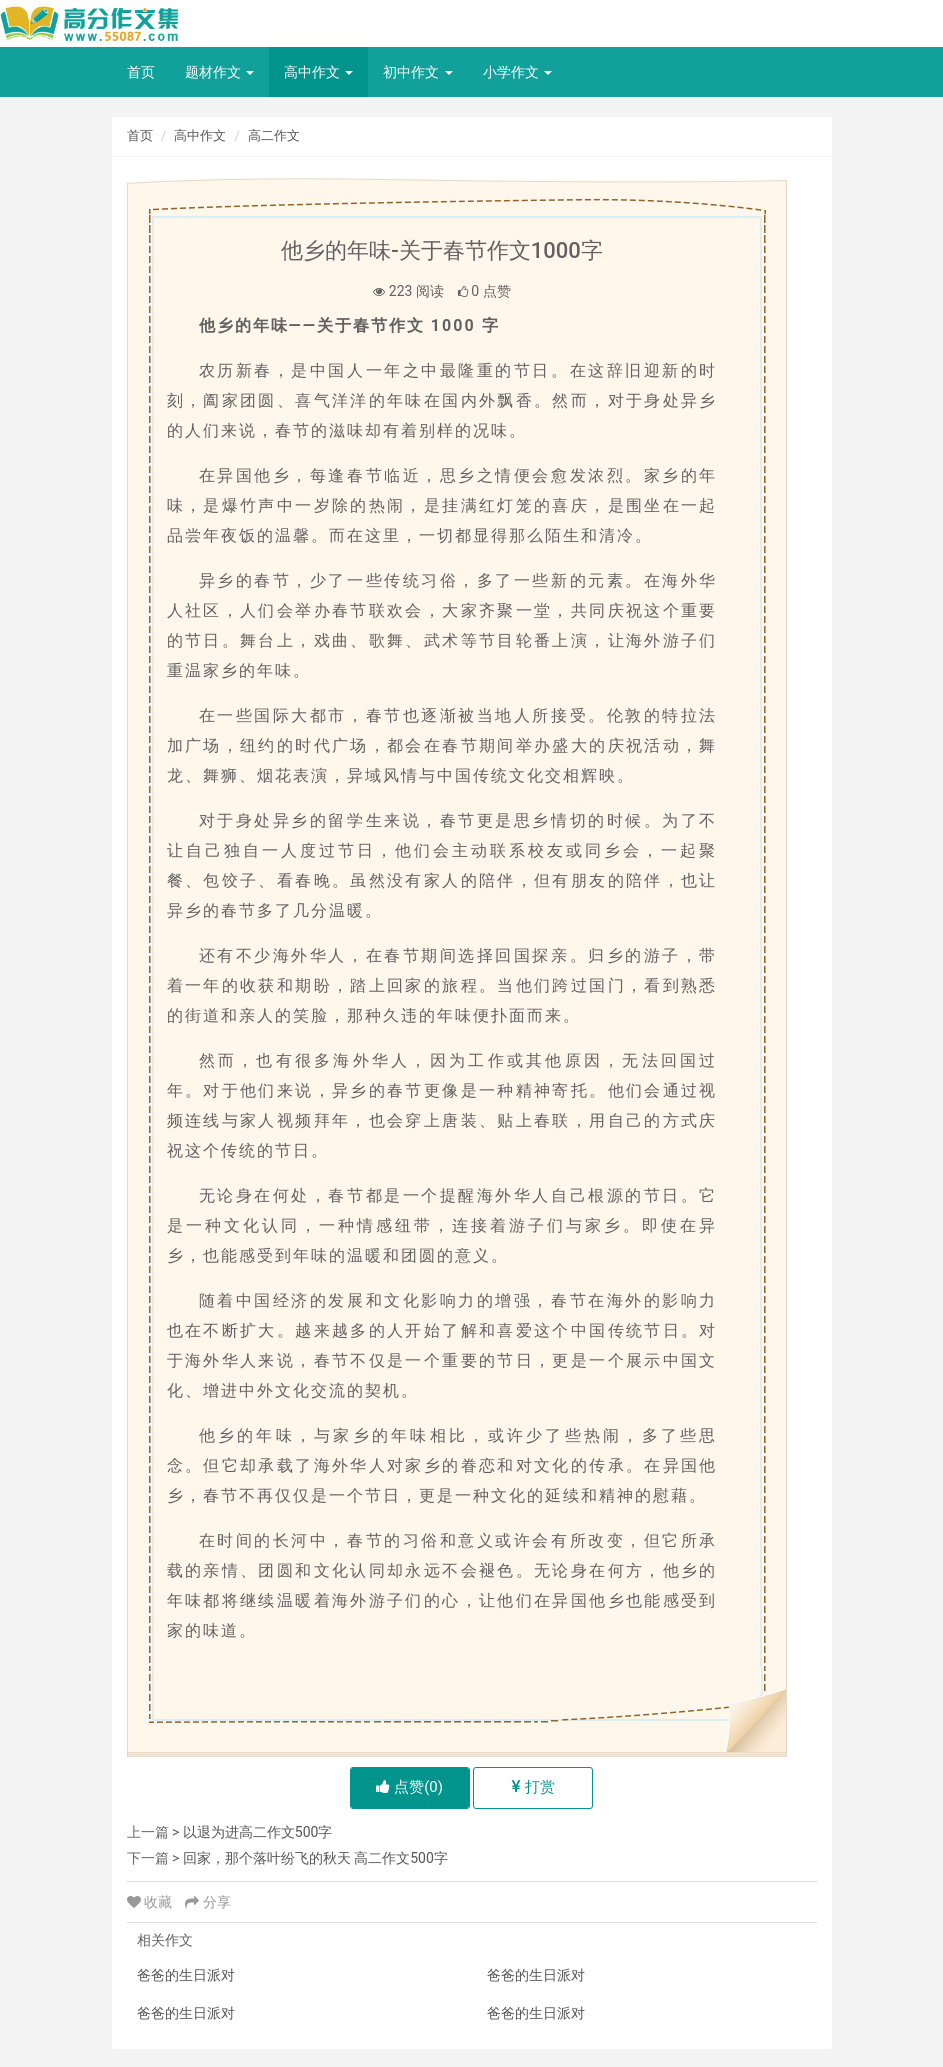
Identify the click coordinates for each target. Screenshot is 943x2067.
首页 (141, 72)
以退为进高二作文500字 (258, 1832)
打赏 (533, 1787)
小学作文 (517, 72)
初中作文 (417, 72)
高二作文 (274, 135)
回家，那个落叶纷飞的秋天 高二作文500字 (315, 1858)
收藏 (151, 1902)
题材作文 (219, 72)
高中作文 (318, 72)
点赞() (409, 1787)
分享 (207, 1902)
